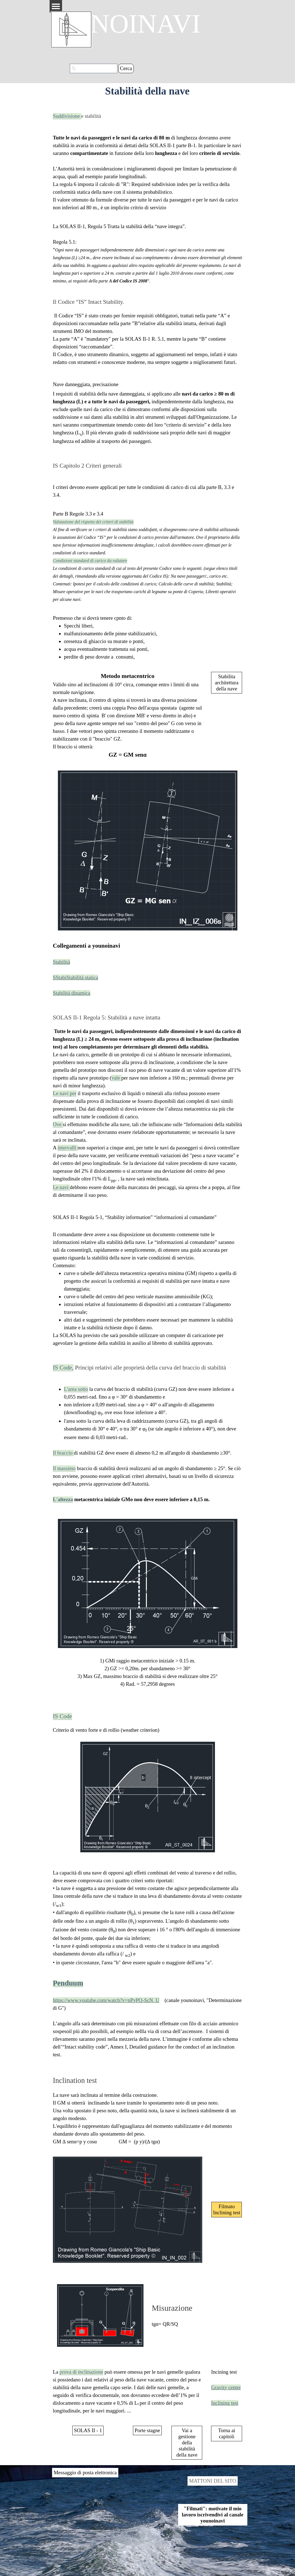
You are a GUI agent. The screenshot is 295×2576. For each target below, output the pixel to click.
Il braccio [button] (63, 1453)
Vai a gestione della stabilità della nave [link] (186, 2442)
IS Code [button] (62, 1716)
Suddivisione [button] (67, 116)
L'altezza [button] (63, 1499)
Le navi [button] (61, 1187)
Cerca (126, 68)
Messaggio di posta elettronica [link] (85, 2472)
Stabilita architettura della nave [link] (226, 683)
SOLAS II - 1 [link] (88, 2430)
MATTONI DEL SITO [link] (212, 2481)
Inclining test (224, 2403)
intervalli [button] (68, 1148)
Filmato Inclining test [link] (226, 2209)
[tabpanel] (147, 160)
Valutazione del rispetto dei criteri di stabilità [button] (93, 521)
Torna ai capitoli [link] (226, 2433)
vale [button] (116, 1078)
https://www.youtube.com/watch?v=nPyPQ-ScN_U (106, 2000)
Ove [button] (58, 1124)
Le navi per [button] (64, 1093)
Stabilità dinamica (71, 993)
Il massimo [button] (64, 1468)
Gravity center (226, 2387)
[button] (68, 1984)
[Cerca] (94, 68)
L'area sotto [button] (76, 1389)
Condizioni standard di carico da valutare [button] (90, 560)
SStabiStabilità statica (75, 977)
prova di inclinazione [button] (81, 2372)
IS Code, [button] (63, 1367)
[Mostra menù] (56, 6)
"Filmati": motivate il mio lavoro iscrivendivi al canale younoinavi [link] (212, 2515)
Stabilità (61, 962)
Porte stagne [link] (147, 2430)
